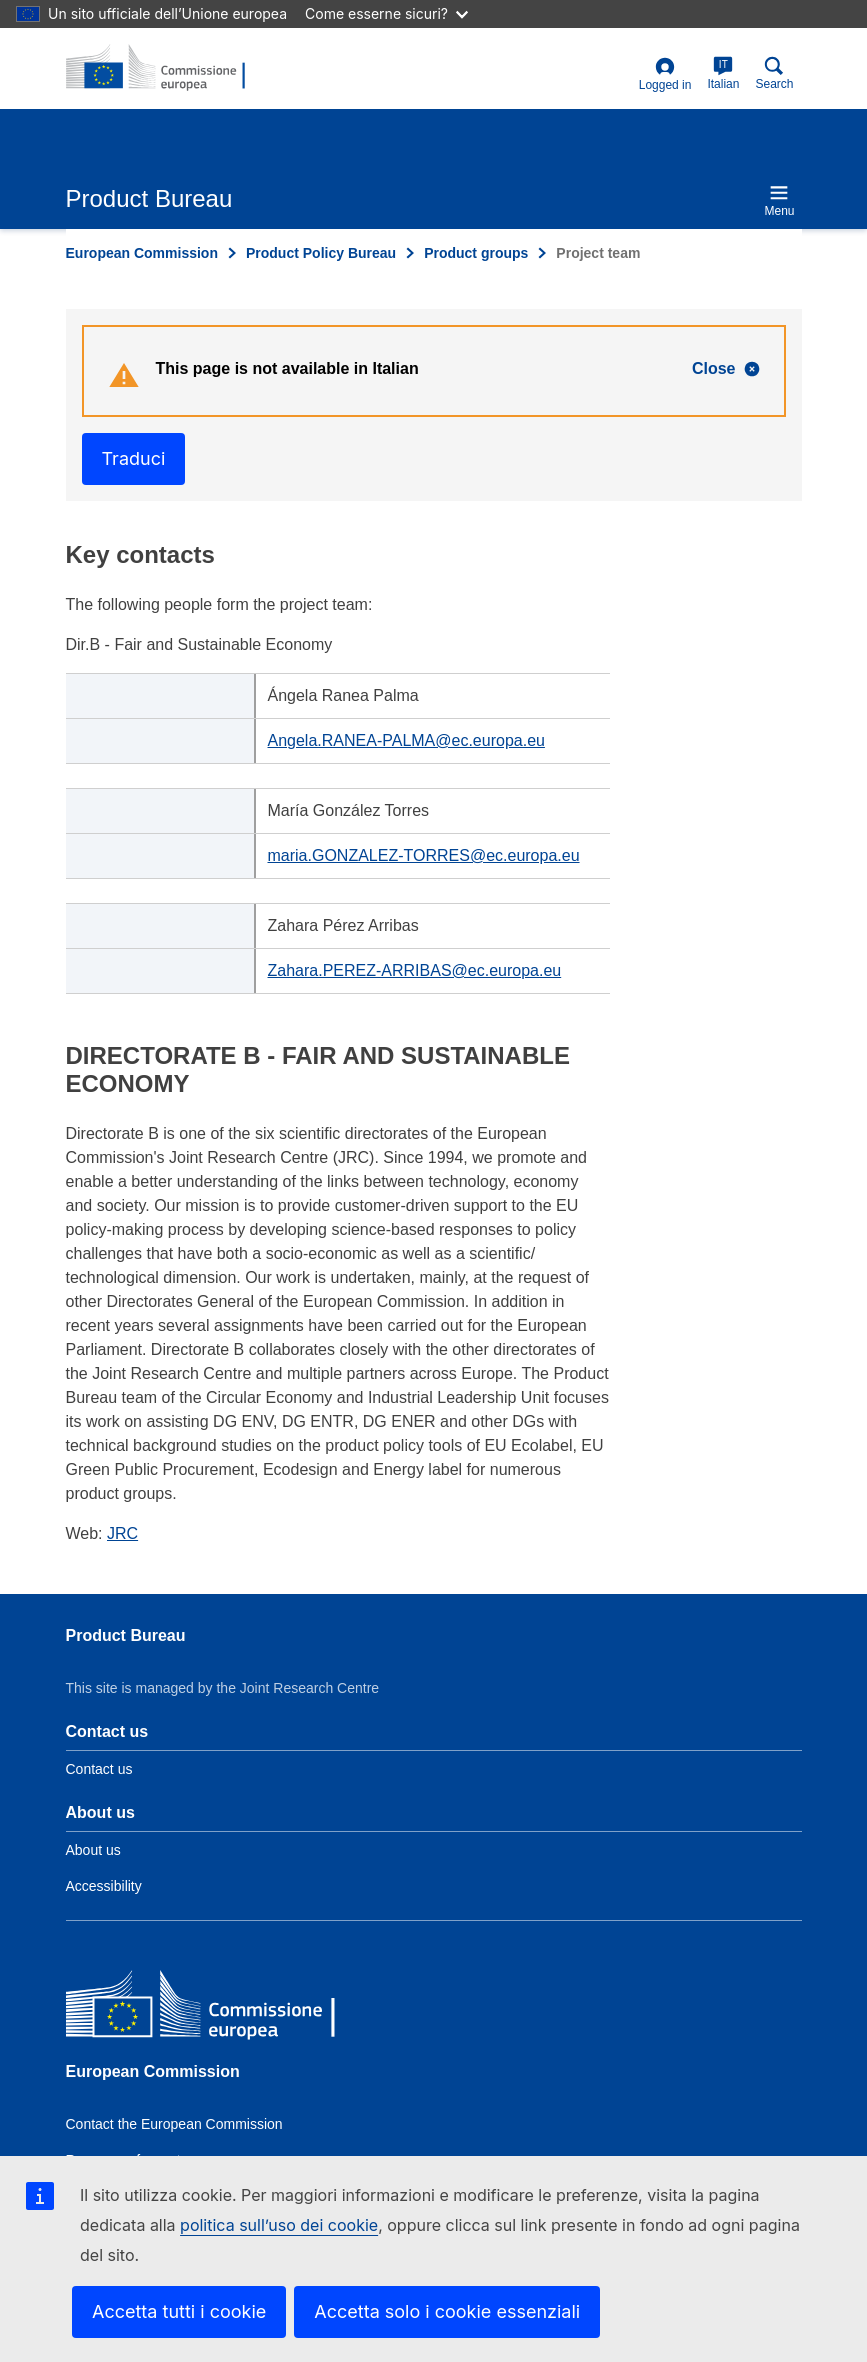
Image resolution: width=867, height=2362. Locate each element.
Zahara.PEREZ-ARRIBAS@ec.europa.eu (415, 970)
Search (774, 73)
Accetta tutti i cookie (179, 2311)
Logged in (665, 74)
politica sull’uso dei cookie (279, 2225)
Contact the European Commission (174, 2124)
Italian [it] (723, 73)
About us (93, 1850)
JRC (122, 1533)
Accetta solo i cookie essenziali (447, 2311)
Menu (779, 200)
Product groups (476, 253)
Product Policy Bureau (321, 253)
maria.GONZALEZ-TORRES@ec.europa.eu (424, 855)
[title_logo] (163, 68)
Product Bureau (126, 1635)
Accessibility (104, 1886)
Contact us (99, 1769)
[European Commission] (211, 2007)
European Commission (142, 253)
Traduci (134, 458)
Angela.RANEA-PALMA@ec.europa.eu (406, 740)
